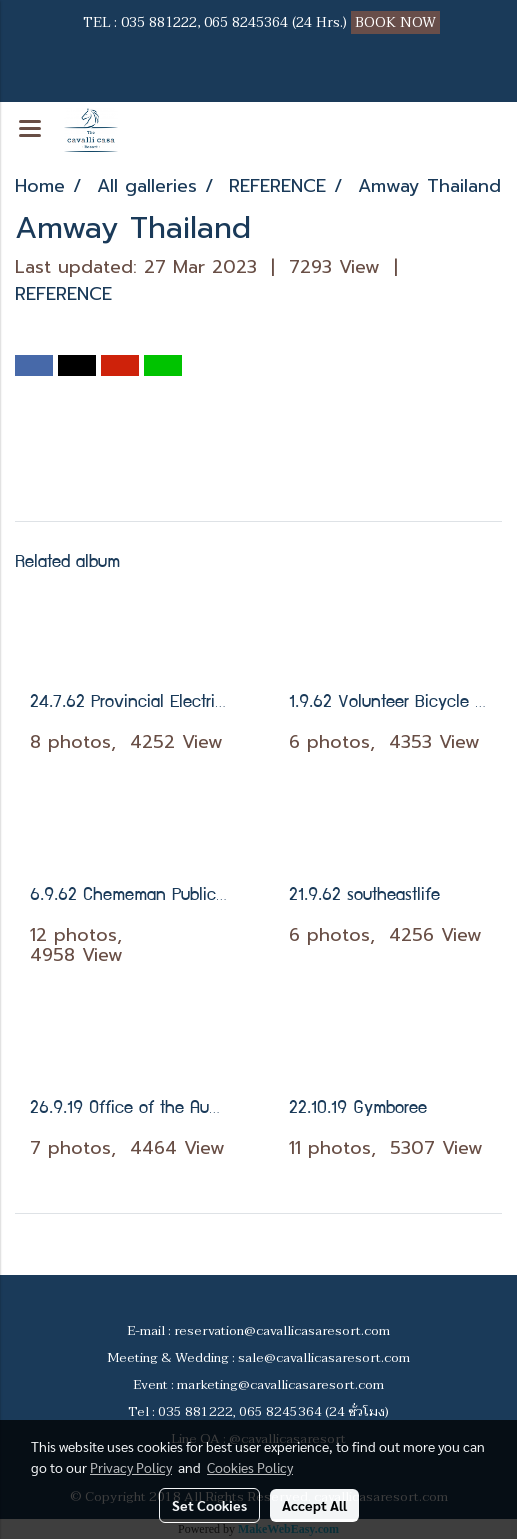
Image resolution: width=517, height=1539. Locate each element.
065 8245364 (246, 22)
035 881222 (159, 22)
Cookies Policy (250, 1467)
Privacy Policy (131, 1467)
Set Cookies (209, 1505)
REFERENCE (63, 294)
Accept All (314, 1505)
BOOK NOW (397, 22)
